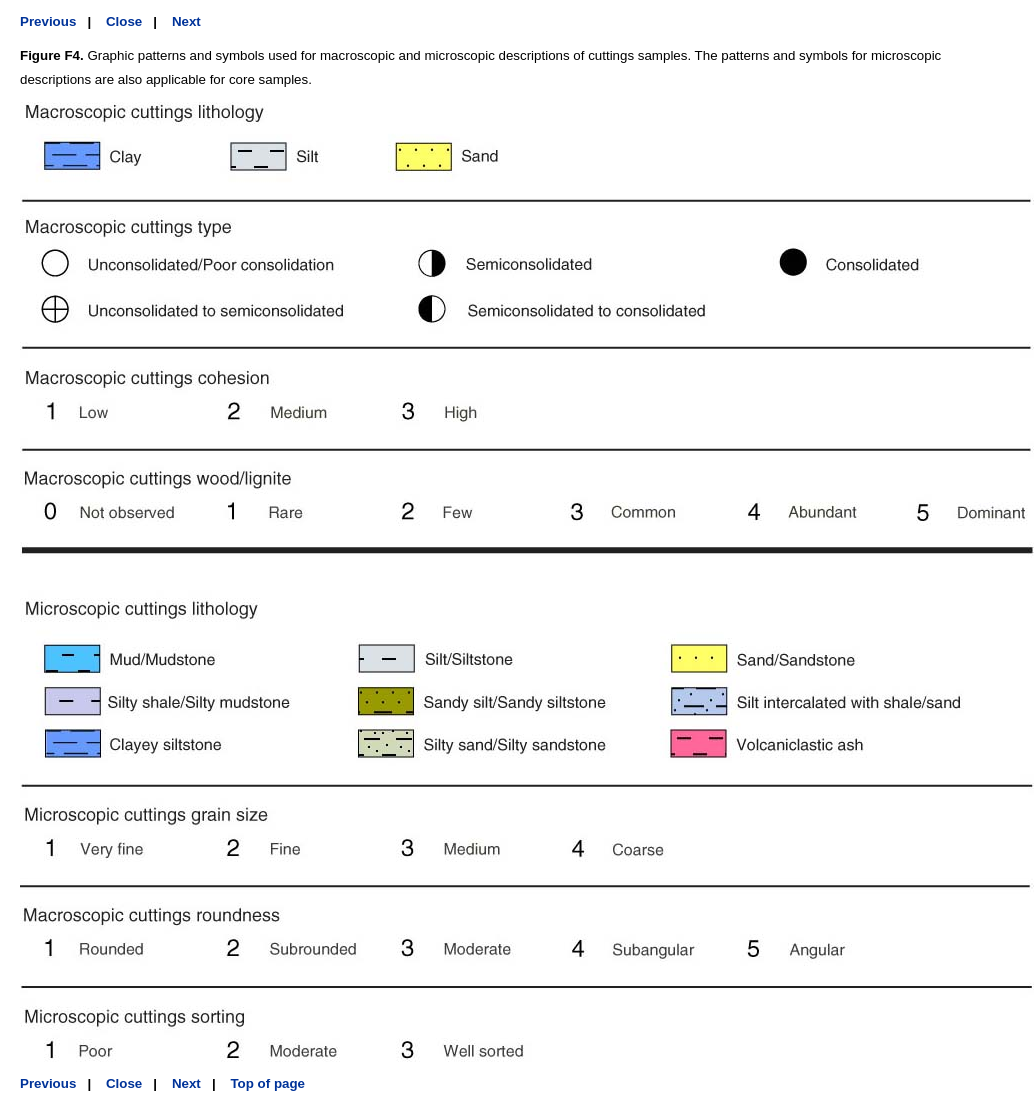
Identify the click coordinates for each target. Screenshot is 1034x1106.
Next (186, 21)
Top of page (267, 1083)
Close (124, 21)
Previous (48, 21)
